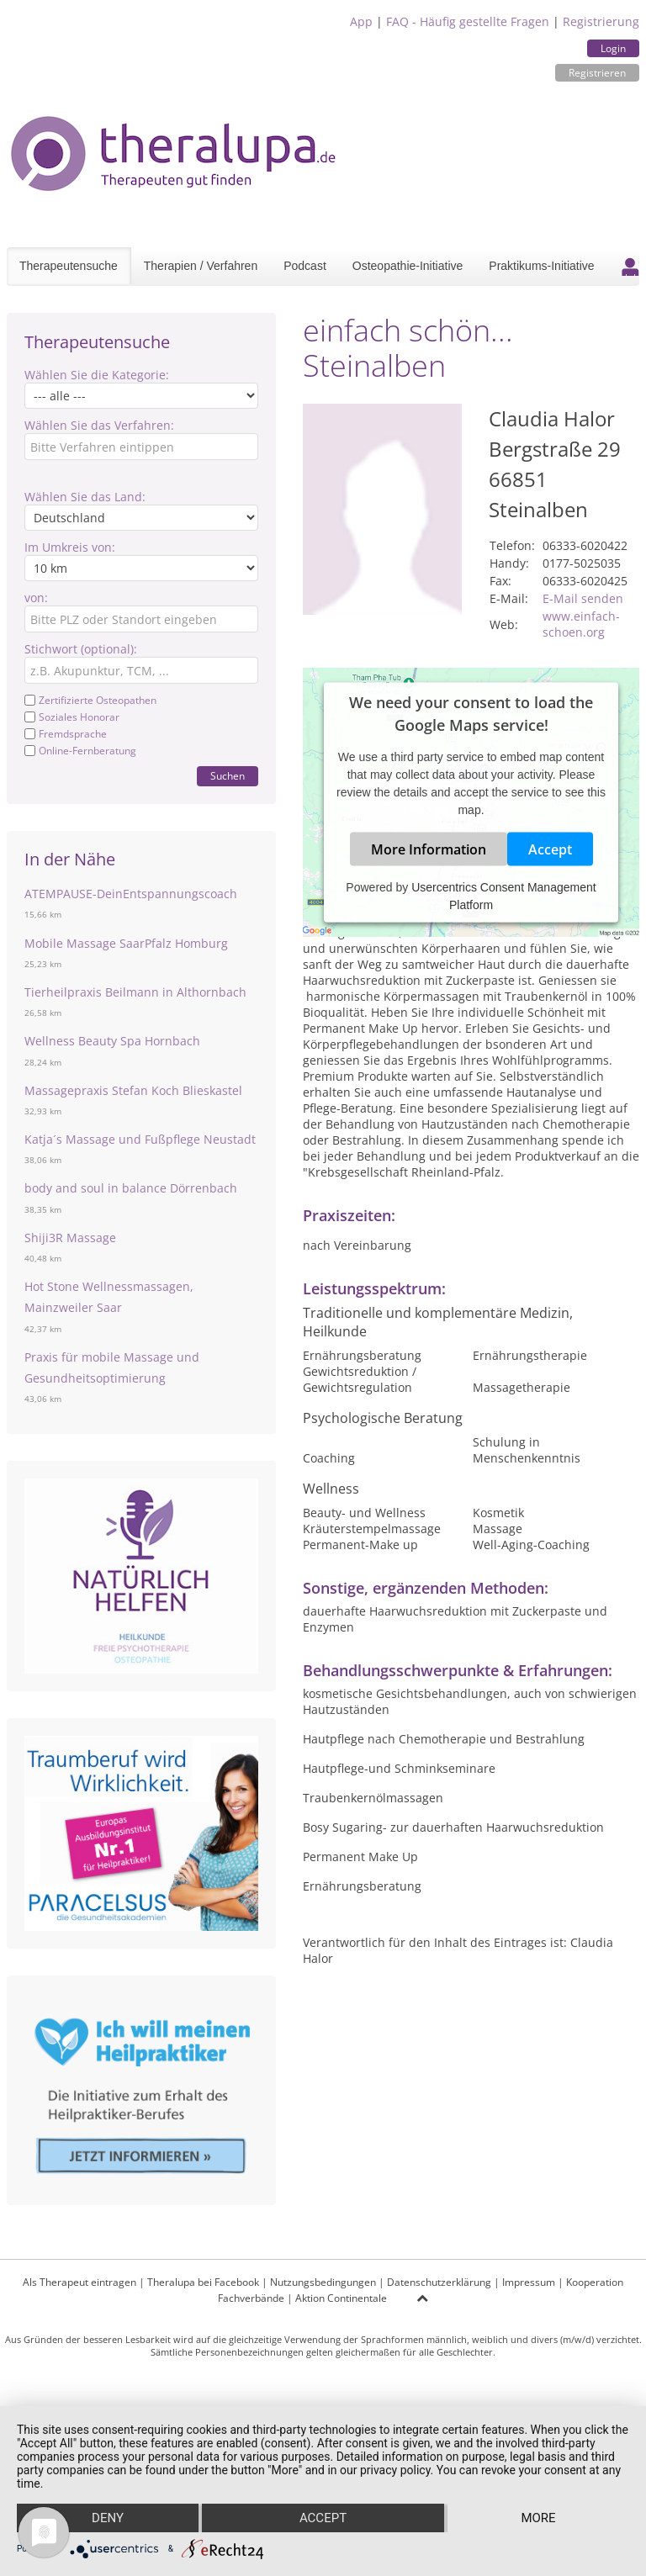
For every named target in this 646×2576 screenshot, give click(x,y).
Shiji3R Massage (70, 1238)
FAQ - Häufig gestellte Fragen (467, 21)
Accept (550, 849)
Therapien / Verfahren (200, 265)
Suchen (227, 776)
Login (613, 48)
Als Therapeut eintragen (79, 2282)
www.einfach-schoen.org (581, 624)
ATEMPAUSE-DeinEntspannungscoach (130, 894)
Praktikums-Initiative (541, 265)
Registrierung (601, 21)
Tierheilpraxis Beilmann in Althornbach (135, 992)
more (538, 2518)
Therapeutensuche (68, 265)
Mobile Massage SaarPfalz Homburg (126, 943)
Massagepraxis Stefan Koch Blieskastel (133, 1090)
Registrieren (597, 73)
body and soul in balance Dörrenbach (130, 1188)
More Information (428, 849)
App (361, 21)
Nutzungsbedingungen (323, 2282)
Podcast (304, 265)
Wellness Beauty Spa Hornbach (112, 1041)
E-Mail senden (583, 598)
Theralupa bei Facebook (203, 2282)
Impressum (528, 2282)
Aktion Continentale (341, 2298)
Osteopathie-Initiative (407, 265)
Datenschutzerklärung (439, 2282)
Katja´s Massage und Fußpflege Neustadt (140, 1139)
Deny (108, 2518)
